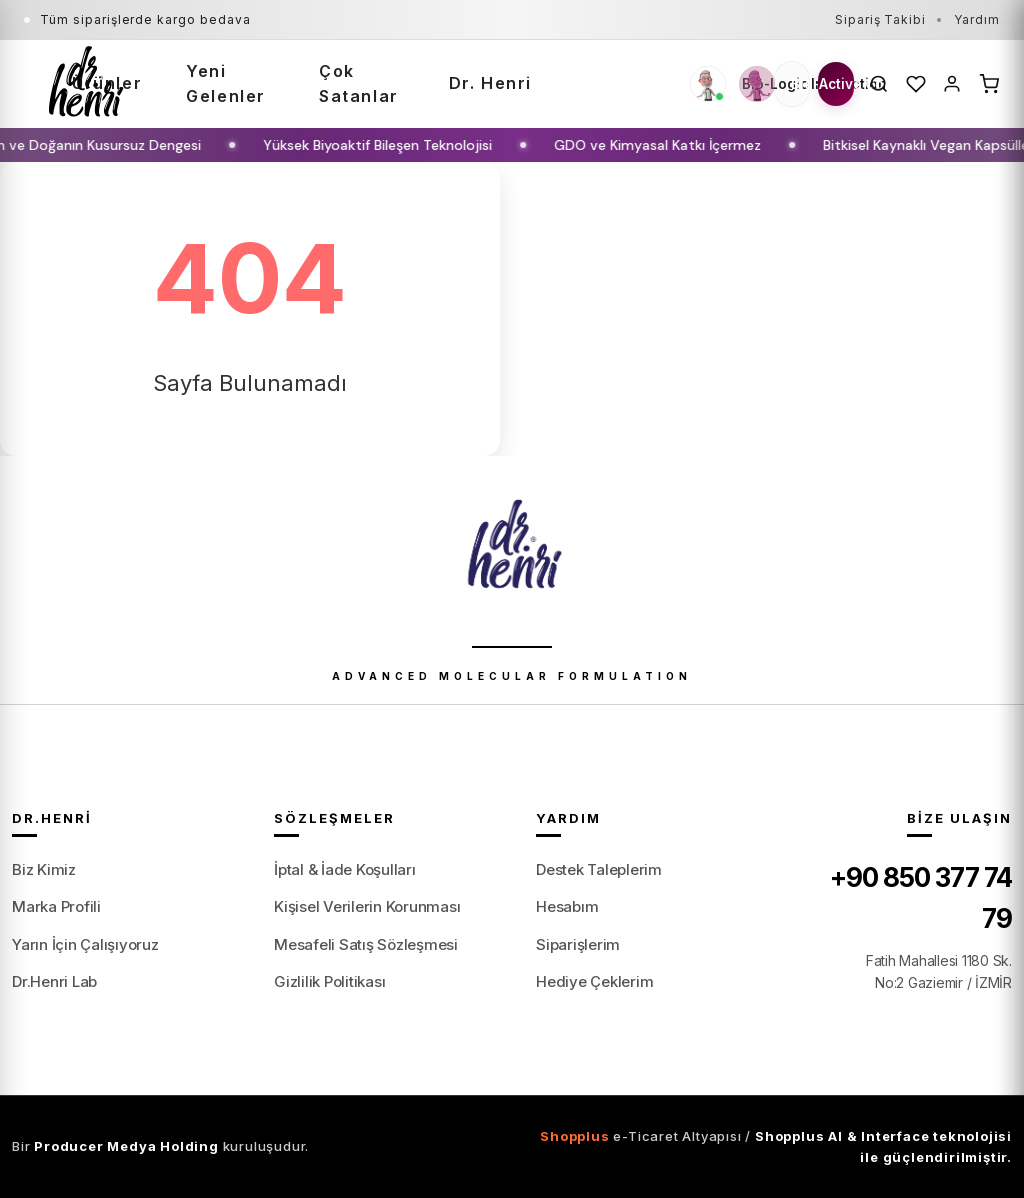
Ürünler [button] (107, 83)
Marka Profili (56, 906)
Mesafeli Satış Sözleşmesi (366, 944)
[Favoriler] (916, 84)
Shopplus (574, 1136)
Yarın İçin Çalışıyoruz (85, 944)
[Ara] (879, 84)
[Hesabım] (952, 84)
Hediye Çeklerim (594, 981)
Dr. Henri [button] (490, 83)
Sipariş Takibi (880, 19)
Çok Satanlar (359, 84)
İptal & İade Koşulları (345, 869)
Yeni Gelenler (226, 84)
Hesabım (567, 906)
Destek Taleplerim (599, 869)
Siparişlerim (578, 944)
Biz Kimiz (44, 869)
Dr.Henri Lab (54, 981)
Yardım (977, 19)
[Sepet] (989, 84)
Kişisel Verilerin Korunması (367, 906)
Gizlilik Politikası (329, 981)
